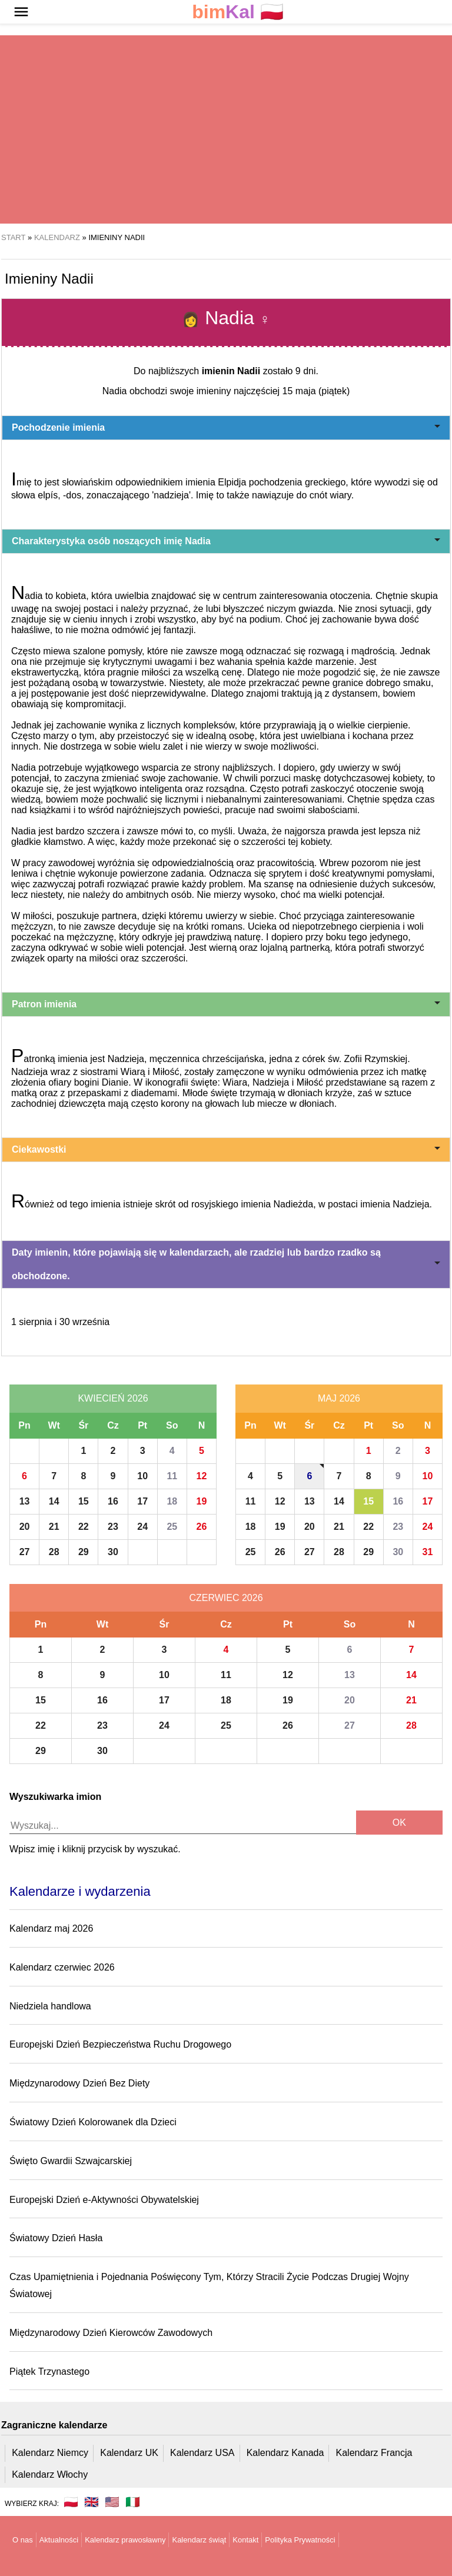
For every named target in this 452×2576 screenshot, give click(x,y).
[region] (226, 129)
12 (202, 1476)
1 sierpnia (31, 1322)
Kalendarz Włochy (50, 2475)
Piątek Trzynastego (49, 2372)
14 (54, 1501)
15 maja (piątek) (316, 391)
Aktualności (58, 2539)
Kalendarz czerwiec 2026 (62, 1967)
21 (54, 1527)
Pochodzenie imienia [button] (226, 427)
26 (202, 1527)
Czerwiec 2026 (225, 1598)
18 (172, 1501)
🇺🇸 (112, 2501)
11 (172, 1476)
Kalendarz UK (129, 2453)
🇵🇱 (238, 12)
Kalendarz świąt (199, 2539)
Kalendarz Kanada (285, 2453)
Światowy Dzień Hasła (55, 2238)
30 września (84, 1322)
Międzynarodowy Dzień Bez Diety (79, 2083)
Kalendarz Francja (374, 2453)
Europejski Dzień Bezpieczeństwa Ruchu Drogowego (120, 2044)
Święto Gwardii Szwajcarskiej (70, 2161)
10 (142, 1476)
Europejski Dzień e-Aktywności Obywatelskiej (104, 2200)
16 (113, 1501)
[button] (21, 12)
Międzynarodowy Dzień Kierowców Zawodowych (110, 2333)
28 (54, 1552)
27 (24, 1552)
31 (428, 1552)
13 (24, 1501)
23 (113, 1527)
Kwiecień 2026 (113, 1398)
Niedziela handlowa (50, 2006)
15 (83, 1501)
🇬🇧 (91, 2501)
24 (142, 1527)
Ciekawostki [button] (226, 1149)
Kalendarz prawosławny (125, 2539)
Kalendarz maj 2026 (51, 1928)
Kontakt (245, 2539)
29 (83, 1552)
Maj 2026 (339, 1398)
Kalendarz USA (202, 2453)
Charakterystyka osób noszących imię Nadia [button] (226, 541)
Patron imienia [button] (226, 1004)
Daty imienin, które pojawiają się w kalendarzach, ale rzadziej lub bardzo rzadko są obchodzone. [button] (226, 1264)
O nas (22, 2539)
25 (172, 1527)
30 (113, 1552)
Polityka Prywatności (300, 2539)
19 (202, 1501)
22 (83, 1527)
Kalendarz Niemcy (50, 2453)
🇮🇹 (132, 2501)
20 (24, 1527)
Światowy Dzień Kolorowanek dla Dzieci (93, 2122)
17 (142, 1501)
